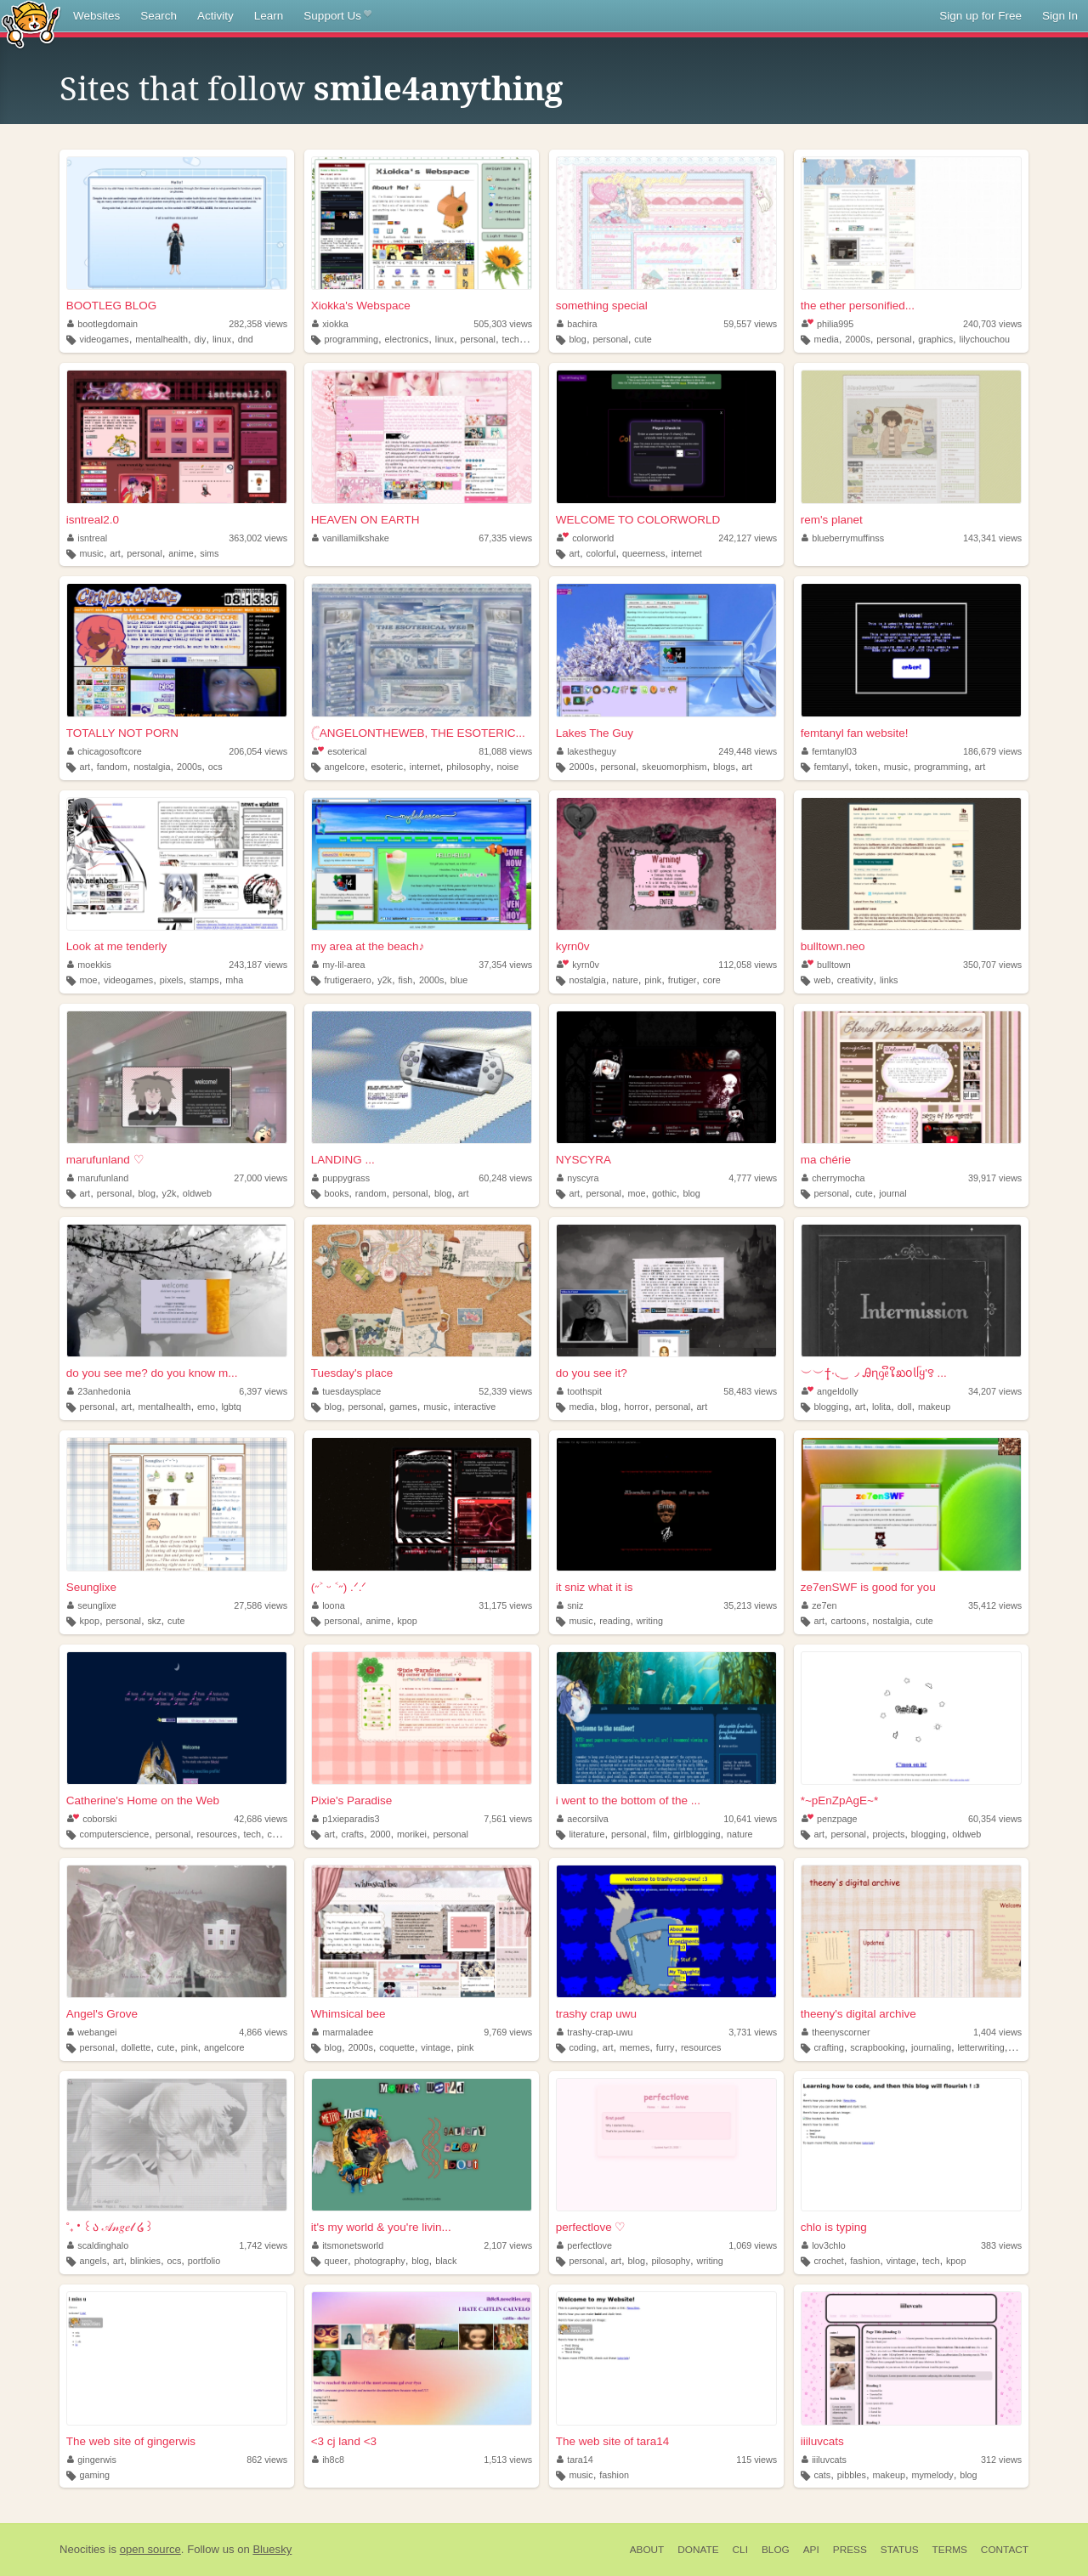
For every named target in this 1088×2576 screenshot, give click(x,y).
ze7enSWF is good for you (868, 1587)
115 (756, 2459)
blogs (724, 766)
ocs (215, 766)
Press (850, 2550)
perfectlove (584, 2245)
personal (477, 339)
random (371, 1193)
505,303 (502, 324)
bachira (577, 324)
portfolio (204, 2261)
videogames (104, 339)
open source (150, 2549)
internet (687, 553)
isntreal (87, 538)
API (811, 2550)
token (866, 766)
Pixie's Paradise (352, 1800)
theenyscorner (836, 2032)
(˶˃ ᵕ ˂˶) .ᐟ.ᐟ (339, 1587)
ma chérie (826, 1159)
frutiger (682, 980)
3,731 (752, 2032)
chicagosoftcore (104, 751)
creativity (855, 980)
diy (201, 339)
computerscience (115, 1834)
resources (217, 1834)
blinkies (145, 2261)
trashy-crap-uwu (595, 2032)
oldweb (197, 1193)
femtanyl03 (829, 751)
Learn (269, 15)
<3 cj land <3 (344, 2441)
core (712, 980)
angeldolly (830, 1391)
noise (507, 766)
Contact (1004, 2550)
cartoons (848, 1621)
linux (221, 339)
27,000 (260, 1178)
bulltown (826, 965)
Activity (215, 15)
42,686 (260, 1819)
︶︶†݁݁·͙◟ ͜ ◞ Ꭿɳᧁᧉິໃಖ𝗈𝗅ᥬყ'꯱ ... (874, 1373)
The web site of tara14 (613, 2441)
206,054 (258, 751)
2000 (381, 1834)
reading (614, 1621)
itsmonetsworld (348, 2245)
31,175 (505, 1605)
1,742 (263, 2245)
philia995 (828, 324)
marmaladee (343, 2032)
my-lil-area (339, 965)
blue (459, 980)
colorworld (586, 538)
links (889, 980)
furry (665, 2047)
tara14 (575, 2459)
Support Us (337, 16)
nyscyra (578, 1178)
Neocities (82, 2549)
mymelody (932, 2475)
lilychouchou (985, 339)
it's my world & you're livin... (381, 2227)
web (821, 980)
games (402, 1406)
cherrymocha (833, 1178)
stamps (204, 980)
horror (636, 1406)
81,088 (505, 751)
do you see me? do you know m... (152, 1373)
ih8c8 (328, 2459)
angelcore (344, 766)
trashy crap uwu (596, 2013)
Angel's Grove (102, 2013)
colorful (601, 553)
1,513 (508, 2459)
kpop (89, 1621)
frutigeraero (347, 980)
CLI (740, 2550)
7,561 (508, 1819)
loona (328, 1605)
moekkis (89, 965)
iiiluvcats (822, 2441)
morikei (412, 1834)
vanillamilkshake (350, 538)
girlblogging (696, 1834)
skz (154, 1621)
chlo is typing (834, 2227)
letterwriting (980, 2047)
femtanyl (830, 766)
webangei (92, 2032)
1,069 (752, 2245)
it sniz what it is (594, 1587)
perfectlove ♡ (591, 2227)
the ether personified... (858, 305)
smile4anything (438, 89)
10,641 (750, 1819)
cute (642, 339)
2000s (857, 339)
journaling (931, 2047)
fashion (865, 2261)
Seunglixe (91, 1587)
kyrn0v (573, 946)
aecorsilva (583, 1819)
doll (905, 1406)
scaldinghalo (98, 2245)
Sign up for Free (980, 15)
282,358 (258, 324)
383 (1001, 2245)
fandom (112, 766)
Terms (949, 2550)
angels (93, 2261)
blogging (830, 1406)
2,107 (508, 2245)
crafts (353, 1834)
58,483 (750, 1391)
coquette (396, 2047)
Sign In (1060, 15)
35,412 (995, 1605)
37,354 (505, 965)
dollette (135, 2047)
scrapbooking (877, 2047)
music (92, 553)
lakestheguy (586, 751)
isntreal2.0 (92, 519)
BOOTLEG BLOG (111, 305)
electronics (407, 339)
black (445, 2261)
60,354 (995, 1819)
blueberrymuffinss (843, 538)
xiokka (330, 324)
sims (209, 553)
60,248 (505, 1178)
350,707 (992, 965)
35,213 (750, 1605)
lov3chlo (824, 2245)
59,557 (750, 324)
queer (336, 2261)
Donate (697, 2550)
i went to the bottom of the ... (628, 1800)
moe (89, 980)
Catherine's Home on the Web (142, 1800)
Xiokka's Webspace (361, 305)
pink (652, 980)
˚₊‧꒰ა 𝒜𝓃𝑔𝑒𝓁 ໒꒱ (110, 2227)
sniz (570, 1605)
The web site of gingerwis (131, 2441)
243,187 (258, 965)
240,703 (992, 324)
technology (524, 339)
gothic (664, 1193)
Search (158, 15)
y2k (384, 980)
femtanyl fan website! (855, 733)
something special (602, 305)
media (825, 339)
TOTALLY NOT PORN (122, 733)
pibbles (851, 2475)
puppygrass (341, 1178)
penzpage (830, 1819)
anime (180, 553)
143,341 (992, 538)
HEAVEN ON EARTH (365, 519)
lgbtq (231, 1406)
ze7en (819, 1605)
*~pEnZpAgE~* (840, 1800)
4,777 (752, 1178)
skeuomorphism (674, 766)
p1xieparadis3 (346, 1819)
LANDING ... (343, 1159)
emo (206, 1406)
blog (577, 339)
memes (634, 2047)
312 (1001, 2459)
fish (406, 980)
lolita (881, 1406)
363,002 (258, 538)
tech (252, 1834)
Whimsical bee (348, 2013)
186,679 (992, 751)
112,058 (747, 965)
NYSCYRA (583, 1159)
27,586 (260, 1605)
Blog (776, 2550)
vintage (435, 2047)
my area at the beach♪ (368, 946)
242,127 (747, 538)
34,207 (995, 1391)
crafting (828, 2047)
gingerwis (91, 2459)
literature (586, 1834)
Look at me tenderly (116, 946)
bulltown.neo (833, 946)
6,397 (263, 1391)
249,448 (747, 751)
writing (650, 1621)
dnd (245, 339)
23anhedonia (99, 1391)
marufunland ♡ (105, 1159)
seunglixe (91, 1605)
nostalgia (151, 766)
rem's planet (832, 519)
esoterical (339, 751)
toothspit (579, 1391)
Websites (96, 15)
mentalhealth (161, 339)
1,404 (997, 2032)
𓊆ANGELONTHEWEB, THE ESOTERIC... (418, 733)
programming (351, 339)
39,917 (995, 1178)
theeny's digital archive (858, 2013)
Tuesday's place (352, 1373)
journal (892, 1193)
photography (379, 2261)
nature (625, 980)
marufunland (98, 1178)
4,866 (263, 2032)
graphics (935, 339)
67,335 (505, 538)
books (336, 1193)
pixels (172, 980)
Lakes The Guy (594, 733)
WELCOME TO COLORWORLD (638, 519)
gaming (95, 2475)
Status (900, 2550)
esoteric (387, 766)
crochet (828, 2261)
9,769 (508, 2032)
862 (266, 2459)
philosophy (468, 766)
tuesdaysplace (347, 1391)
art (115, 553)
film (660, 1834)
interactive (475, 1406)
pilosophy (670, 2261)
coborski (92, 1819)
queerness (643, 553)
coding (582, 2047)
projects (888, 1834)
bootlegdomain (102, 324)
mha (234, 980)
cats (821, 2475)
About (647, 2550)
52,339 (505, 1391)
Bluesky (272, 2549)
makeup (934, 1406)
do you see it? (591, 1373)
